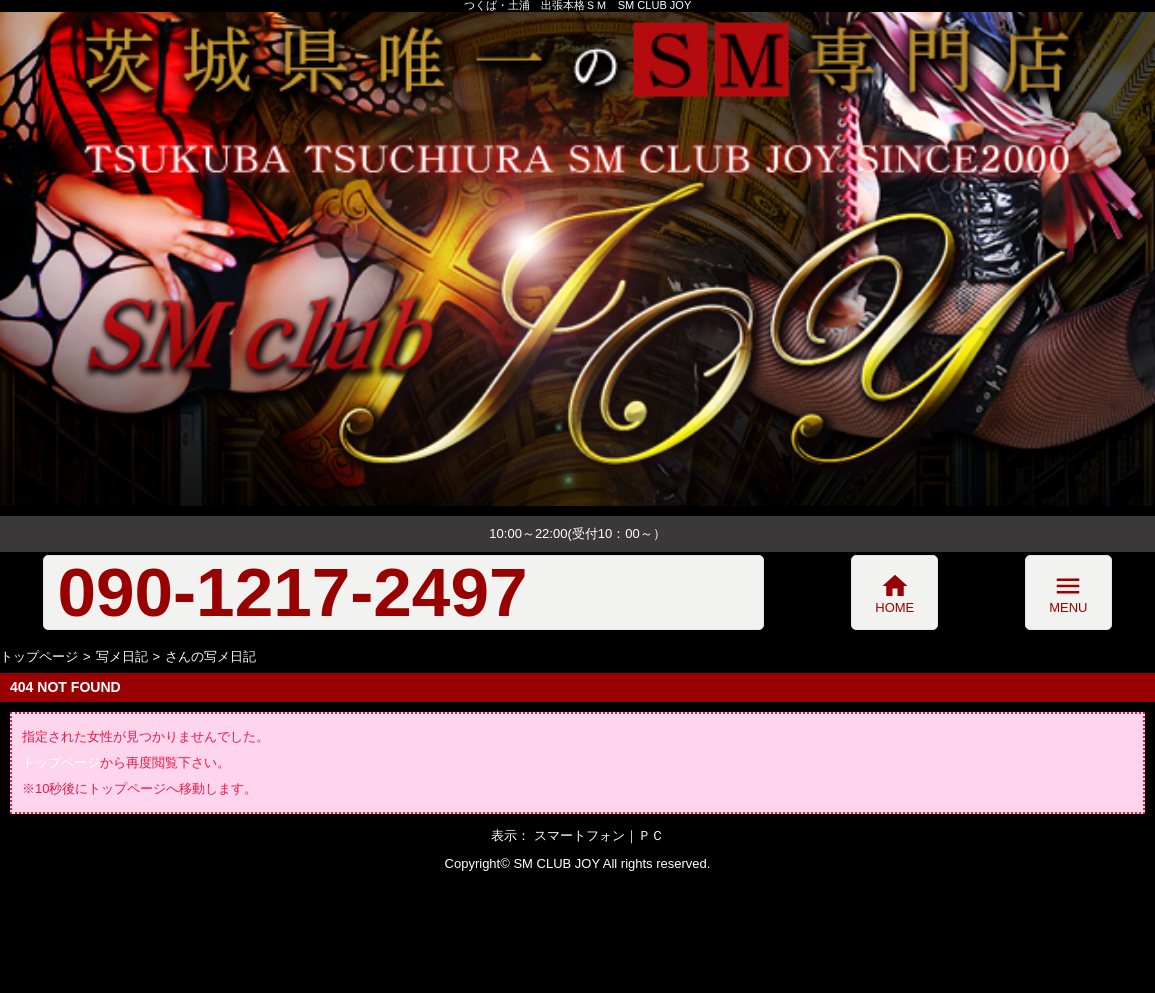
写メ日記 (122, 656)
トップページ (39, 656)
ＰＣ (651, 835)
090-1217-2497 (292, 592)
